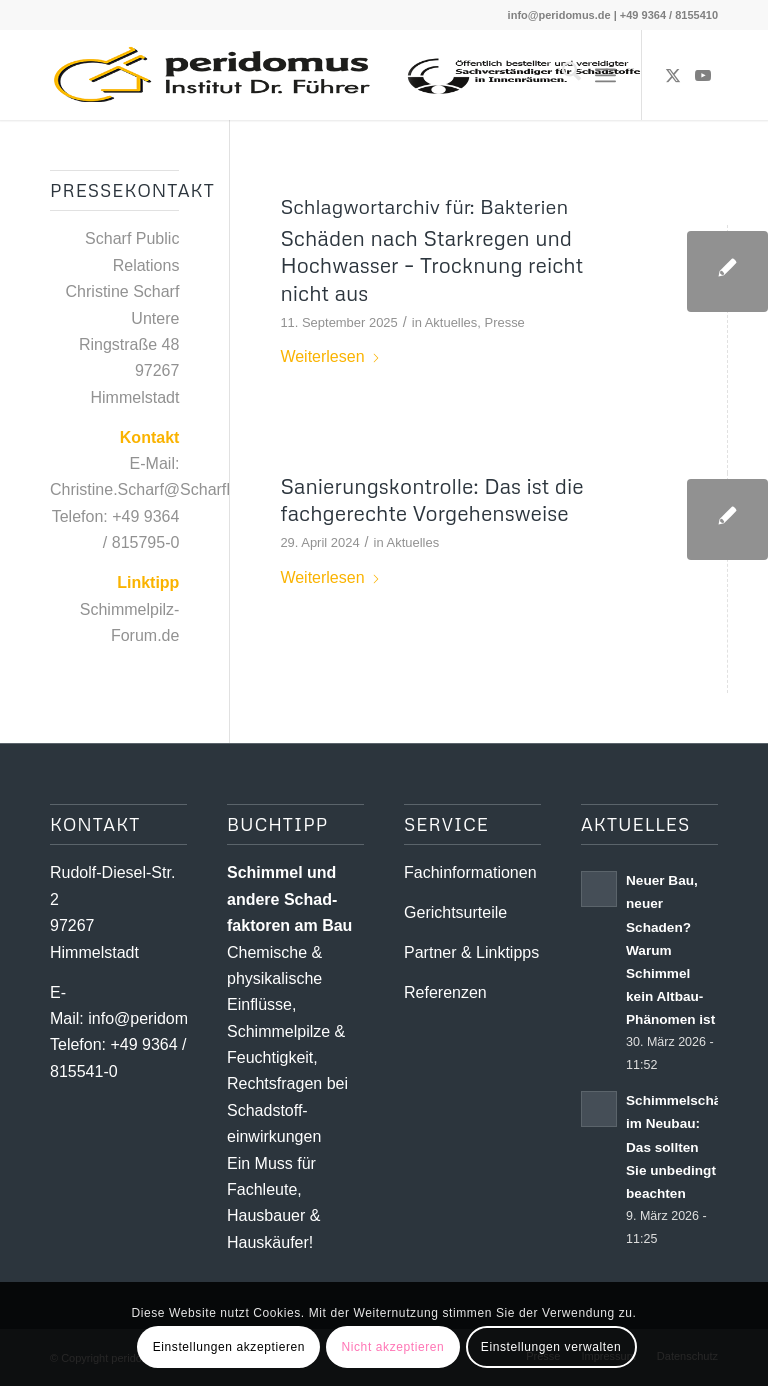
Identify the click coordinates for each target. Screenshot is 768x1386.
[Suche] (561, 75)
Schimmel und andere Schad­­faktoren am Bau (289, 899)
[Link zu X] (673, 75)
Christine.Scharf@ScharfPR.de (160, 489)
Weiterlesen (330, 356)
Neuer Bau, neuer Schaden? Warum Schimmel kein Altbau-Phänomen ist (670, 950)
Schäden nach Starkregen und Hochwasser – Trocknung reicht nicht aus (431, 265)
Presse (505, 322)
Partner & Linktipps (471, 952)
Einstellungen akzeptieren (229, 1347)
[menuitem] (561, 75)
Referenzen (445, 992)
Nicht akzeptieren (392, 1347)
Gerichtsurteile (455, 912)
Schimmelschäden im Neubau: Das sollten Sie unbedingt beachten (685, 1146)
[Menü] (605, 75)
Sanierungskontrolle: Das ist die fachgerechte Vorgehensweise (431, 499)
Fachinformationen (470, 872)
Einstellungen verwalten (551, 1347)
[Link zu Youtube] (703, 75)
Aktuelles (451, 322)
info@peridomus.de (559, 15)
